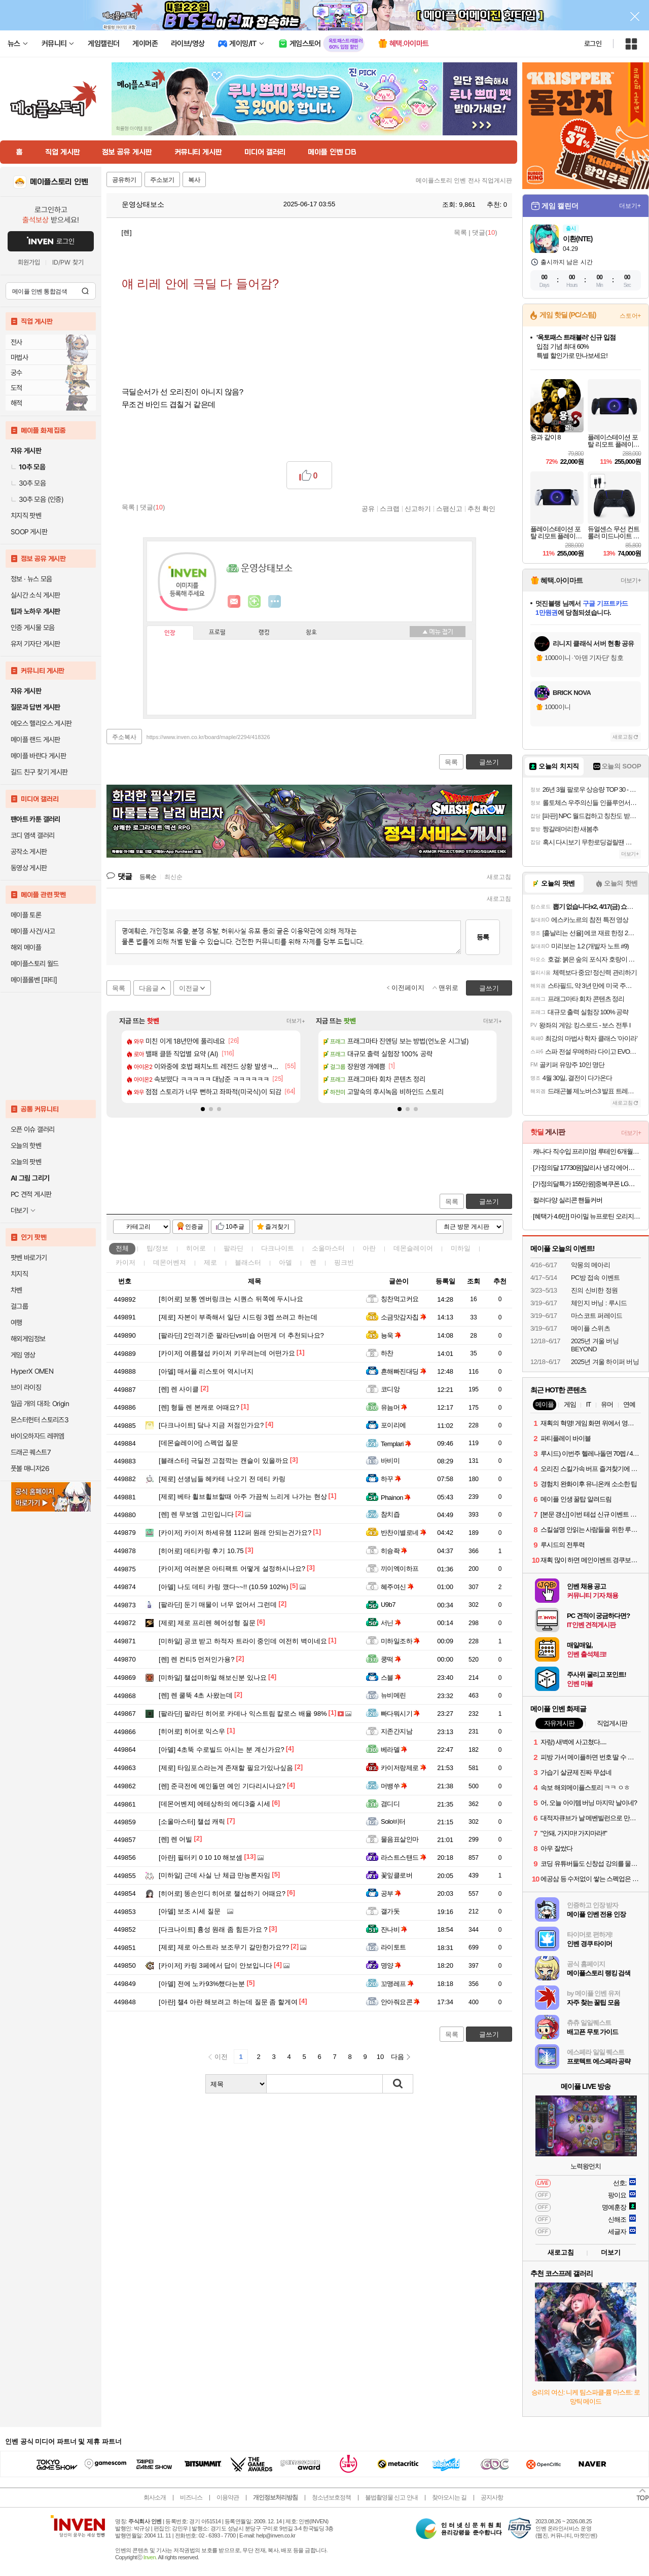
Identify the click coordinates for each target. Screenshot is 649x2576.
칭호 (311, 632)
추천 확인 (481, 508)
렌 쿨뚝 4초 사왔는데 (196, 1695)
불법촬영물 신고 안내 (391, 2497)
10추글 (235, 1226)
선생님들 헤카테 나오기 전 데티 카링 (222, 1479)
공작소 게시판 (29, 852)
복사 (194, 179)
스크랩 (390, 508)
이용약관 (228, 2497)
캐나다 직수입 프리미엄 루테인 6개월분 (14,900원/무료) (587, 1151)
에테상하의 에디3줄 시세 (214, 1804)
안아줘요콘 (400, 2002)
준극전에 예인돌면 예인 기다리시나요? (222, 1786)
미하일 (461, 1248)
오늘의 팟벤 (26, 1162)
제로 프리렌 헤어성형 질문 (207, 1623)
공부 (391, 1893)
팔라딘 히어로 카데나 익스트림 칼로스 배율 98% (243, 1713)
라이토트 (393, 1947)
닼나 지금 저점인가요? (211, 1425)
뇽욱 (391, 1335)
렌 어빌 (175, 1839)
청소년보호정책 (331, 2497)
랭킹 (264, 632)
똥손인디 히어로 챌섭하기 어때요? (222, 1893)
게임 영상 (23, 1355)
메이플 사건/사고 (33, 931)
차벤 (16, 1290)
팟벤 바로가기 (29, 1258)
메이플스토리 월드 (35, 964)
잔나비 (394, 1929)
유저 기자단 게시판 (35, 644)
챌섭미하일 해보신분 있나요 (213, 1677)
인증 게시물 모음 (32, 627)
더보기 (274, 601)
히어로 (196, 1248)
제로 (210, 1262)
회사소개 (154, 2497)
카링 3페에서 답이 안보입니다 (215, 1965)
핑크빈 (344, 1262)
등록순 (147, 876)
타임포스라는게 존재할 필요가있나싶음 (226, 1768)
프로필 (217, 632)
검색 (85, 291)
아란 (369, 1248)
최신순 (173, 876)
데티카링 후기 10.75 (201, 1551)
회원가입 (29, 262)
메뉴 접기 (437, 631)
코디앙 (390, 1389)
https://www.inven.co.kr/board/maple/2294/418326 (208, 737)
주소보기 (162, 179)
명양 (391, 1965)
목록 (460, 232)
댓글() (484, 232)
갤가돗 (390, 1911)
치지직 (19, 1274)
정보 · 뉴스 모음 (31, 579)
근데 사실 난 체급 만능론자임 (214, 1875)
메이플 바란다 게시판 (38, 756)
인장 (169, 633)
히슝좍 (394, 1551)
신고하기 (418, 508)
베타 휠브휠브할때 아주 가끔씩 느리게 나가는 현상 (243, 1496)
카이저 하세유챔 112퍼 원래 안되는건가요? (235, 1532)
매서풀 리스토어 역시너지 (206, 1371)
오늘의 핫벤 (26, 1146)
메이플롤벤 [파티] (34, 980)
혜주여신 (397, 1587)
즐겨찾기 (277, 1226)
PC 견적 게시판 (31, 1194)
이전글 (189, 988)
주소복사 (124, 737)
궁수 (16, 373)
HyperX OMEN (32, 1371)
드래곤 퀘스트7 (31, 1452)
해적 (16, 403)
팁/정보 (157, 1248)
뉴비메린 (393, 1695)
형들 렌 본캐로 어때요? (199, 1407)
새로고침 (499, 876)
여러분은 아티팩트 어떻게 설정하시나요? (232, 1568)
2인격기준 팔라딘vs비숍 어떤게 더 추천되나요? (241, 1335)
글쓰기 (489, 1201)
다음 (397, 2056)
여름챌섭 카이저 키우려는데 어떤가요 (227, 1353)
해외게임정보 (28, 1339)
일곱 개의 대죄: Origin (40, 1404)
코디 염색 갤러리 (32, 835)
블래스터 (248, 1262)
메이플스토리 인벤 (59, 182)
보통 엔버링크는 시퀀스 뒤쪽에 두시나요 (231, 1299)
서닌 (391, 1623)
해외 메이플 (26, 947)
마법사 (19, 357)
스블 (391, 1677)
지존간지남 (396, 1731)
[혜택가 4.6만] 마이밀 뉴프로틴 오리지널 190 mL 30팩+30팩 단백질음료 (587, 1216)
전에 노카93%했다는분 (202, 1984)
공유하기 (124, 179)
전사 (16, 342)
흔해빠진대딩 (403, 1371)
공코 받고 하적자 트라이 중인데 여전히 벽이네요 (243, 1641)
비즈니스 (191, 2497)
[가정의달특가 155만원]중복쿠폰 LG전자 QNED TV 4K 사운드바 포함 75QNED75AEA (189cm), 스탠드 (587, 1184)
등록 (483, 937)
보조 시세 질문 (190, 1911)
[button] (203, 1109)
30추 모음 (28, 483)
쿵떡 (391, 1659)
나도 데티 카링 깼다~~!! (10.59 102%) (224, 1587)
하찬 (387, 1353)
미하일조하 (400, 1641)
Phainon (396, 1497)
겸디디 (390, 1804)
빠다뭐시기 (400, 1713)
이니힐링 (254, 601)
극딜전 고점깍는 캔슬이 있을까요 (224, 1460)
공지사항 (492, 2497)
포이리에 (393, 1425)
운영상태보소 (138, 204)
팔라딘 (233, 1248)
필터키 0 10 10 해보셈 (200, 1857)
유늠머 (394, 1407)
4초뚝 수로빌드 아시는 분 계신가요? (221, 1749)
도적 (16, 388)
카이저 (125, 1262)
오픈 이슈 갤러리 (32, 1129)
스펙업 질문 (198, 1443)
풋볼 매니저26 (30, 1468)
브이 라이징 (26, 1387)
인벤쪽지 (234, 601)
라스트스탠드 (403, 1857)
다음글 (149, 988)
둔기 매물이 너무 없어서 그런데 (218, 1604)
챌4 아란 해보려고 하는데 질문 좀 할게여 (228, 2002)
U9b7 (388, 1604)
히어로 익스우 (192, 1731)
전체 (122, 1248)
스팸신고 (449, 508)
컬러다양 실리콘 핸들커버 (567, 1200)
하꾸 (391, 1479)
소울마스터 (328, 1248)
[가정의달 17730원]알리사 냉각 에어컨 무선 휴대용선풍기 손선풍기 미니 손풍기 (587, 1167)
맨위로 (448, 987)
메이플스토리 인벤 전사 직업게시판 (464, 180)
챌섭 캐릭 (192, 1821)
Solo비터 (393, 1821)
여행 (16, 1322)
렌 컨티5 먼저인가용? (197, 1659)
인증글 (194, 1226)
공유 (368, 508)
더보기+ (295, 1021)
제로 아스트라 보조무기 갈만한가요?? (224, 1947)
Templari (396, 1444)
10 (380, 2056)
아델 (285, 1262)
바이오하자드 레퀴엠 (37, 1436)
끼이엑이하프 (400, 1568)
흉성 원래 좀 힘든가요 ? (213, 1929)
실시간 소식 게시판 (35, 595)
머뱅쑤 (394, 1786)
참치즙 (390, 1514)
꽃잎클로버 (396, 1875)
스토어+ (630, 315)
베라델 (394, 1749)
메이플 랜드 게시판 (35, 739)
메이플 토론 (26, 915)
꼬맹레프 (397, 1984)
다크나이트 (277, 1248)
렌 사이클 (179, 1389)
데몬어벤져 (169, 1262)
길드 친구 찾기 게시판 (39, 772)
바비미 (390, 1460)
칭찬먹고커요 (400, 1299)
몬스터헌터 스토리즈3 (39, 1420)
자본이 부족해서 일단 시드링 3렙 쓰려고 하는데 (238, 1317)
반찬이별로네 (403, 1532)
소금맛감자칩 (403, 1317)
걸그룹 (19, 1306)
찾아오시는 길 (449, 2497)
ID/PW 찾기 (68, 262)
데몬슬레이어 (413, 1248)
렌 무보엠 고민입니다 (196, 1514)
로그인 (592, 44)
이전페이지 (407, 987)
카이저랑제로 (403, 1768)
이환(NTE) (577, 239)
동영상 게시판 (29, 868)
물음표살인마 (400, 1839)
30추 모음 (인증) (37, 499)
